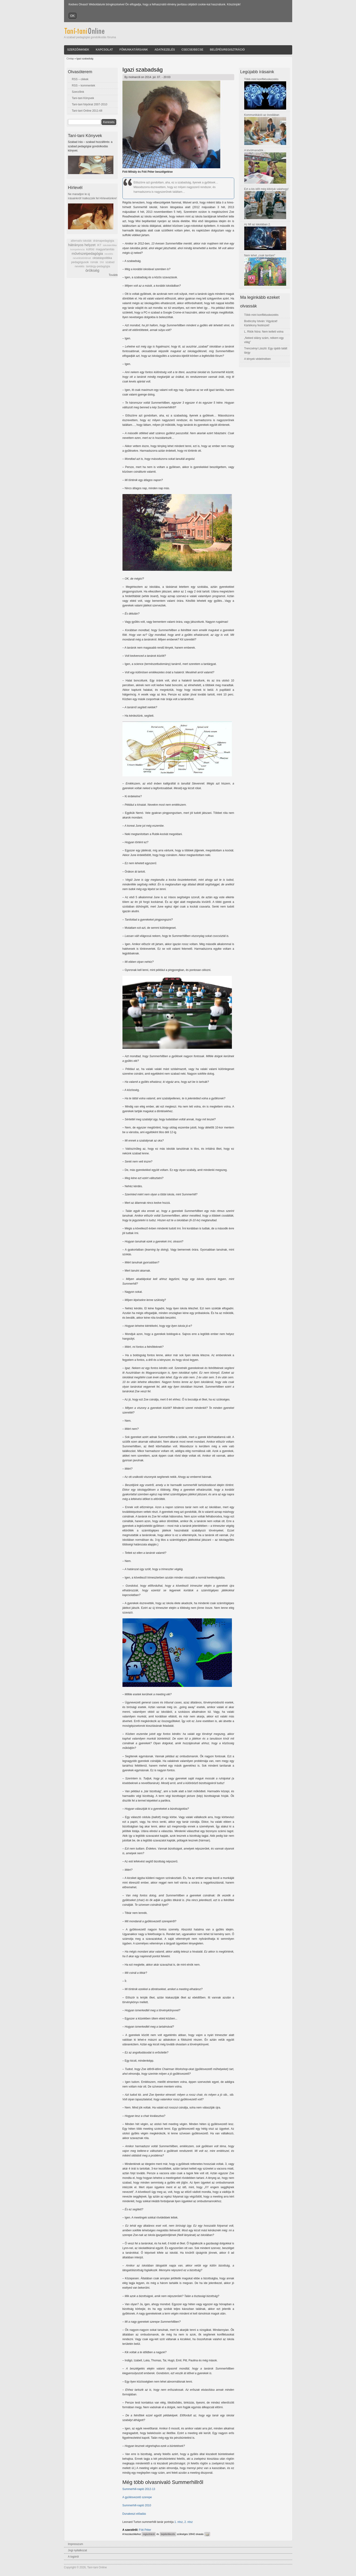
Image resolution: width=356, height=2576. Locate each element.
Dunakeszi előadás (134, 2513)
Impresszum (75, 2544)
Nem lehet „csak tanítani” (259, 255)
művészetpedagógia (87, 253)
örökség (92, 270)
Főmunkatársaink (133, 49)
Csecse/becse (192, 49)
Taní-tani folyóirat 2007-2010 (89, 104)
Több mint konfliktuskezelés (261, 79)
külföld (90, 249)
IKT (99, 245)
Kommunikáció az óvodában (261, 115)
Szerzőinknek (78, 49)
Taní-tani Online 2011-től (87, 110)
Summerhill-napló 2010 (136, 2505)
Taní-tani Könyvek (83, 98)
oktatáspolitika (102, 258)
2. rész (188, 2522)
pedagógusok (80, 262)
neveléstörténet (82, 258)
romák (94, 262)
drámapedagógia (103, 240)
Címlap (70, 58)
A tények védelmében (257, 359)
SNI (102, 262)
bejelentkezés (168, 2534)
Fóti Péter (145, 2529)
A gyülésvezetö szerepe (137, 2497)
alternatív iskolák (81, 240)
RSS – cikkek (80, 79)
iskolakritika (110, 245)
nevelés (109, 253)
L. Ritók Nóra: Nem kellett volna (264, 331)
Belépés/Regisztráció (227, 49)
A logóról (73, 2556)
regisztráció (149, 2534)
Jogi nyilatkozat (77, 2550)
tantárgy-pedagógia (98, 266)
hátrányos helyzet (82, 245)
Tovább (113, 275)
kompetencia (77, 249)
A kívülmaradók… (255, 150)
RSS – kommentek (83, 85)
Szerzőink (78, 91)
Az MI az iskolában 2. (257, 224)
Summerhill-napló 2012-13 (138, 2489)
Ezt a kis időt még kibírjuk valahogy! (266, 189)
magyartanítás (105, 249)
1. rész (178, 2522)
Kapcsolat (104, 49)
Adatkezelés (164, 49)
